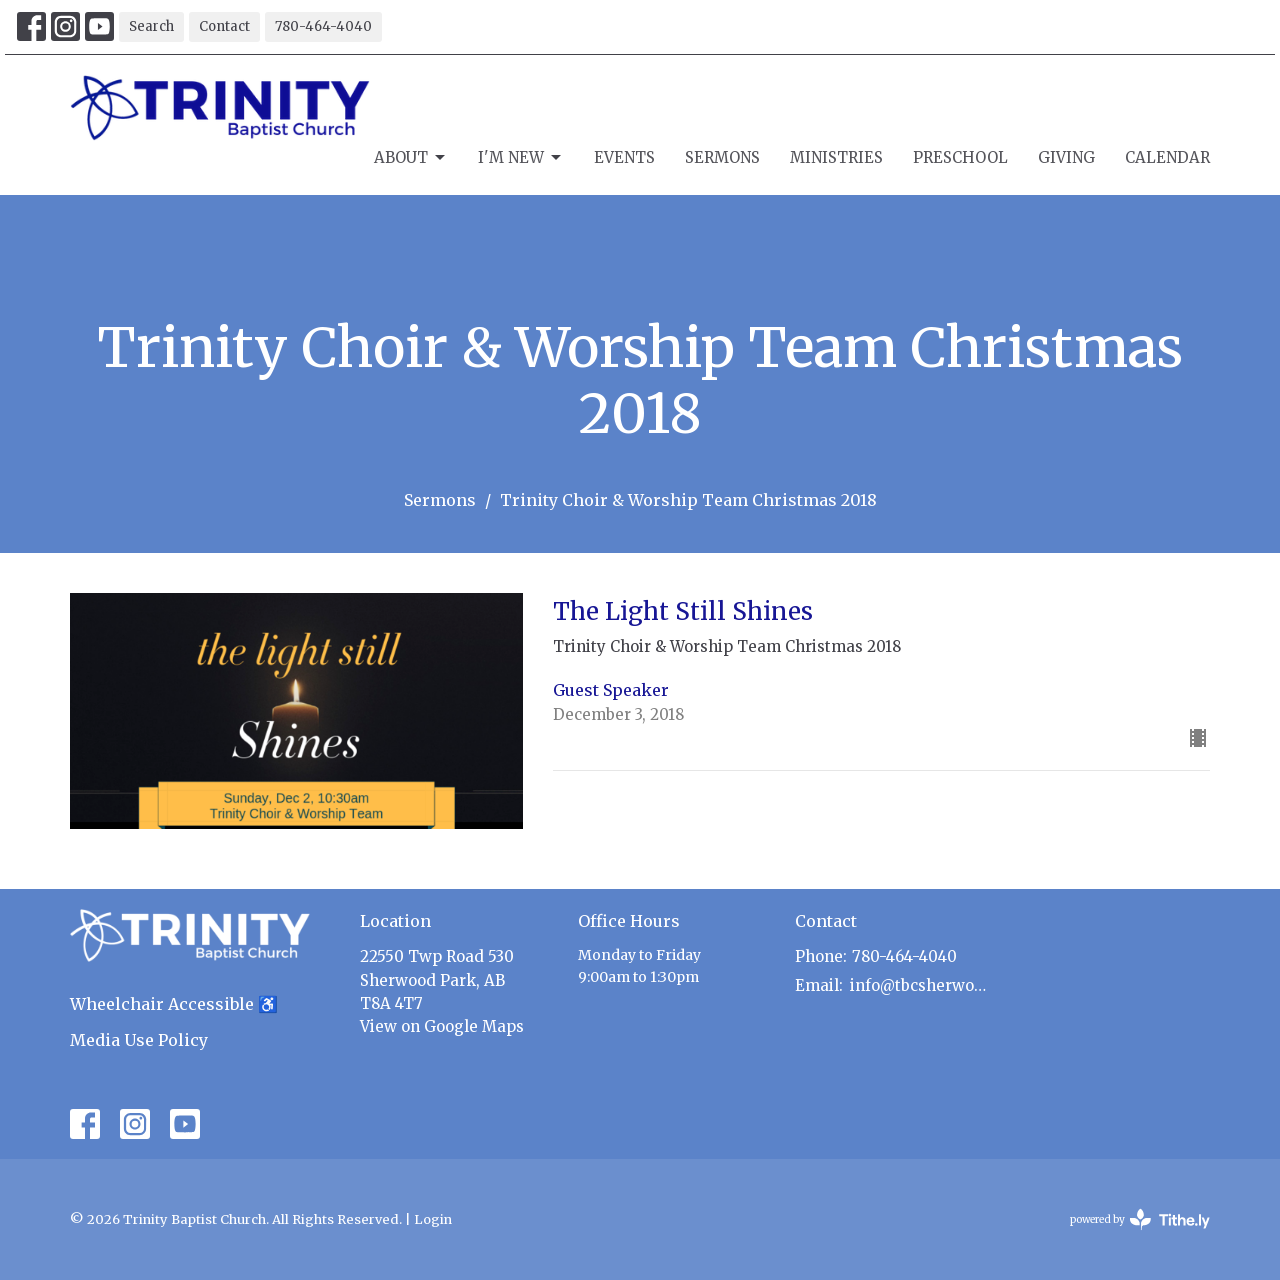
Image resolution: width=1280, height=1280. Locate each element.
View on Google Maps (442, 1026)
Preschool (960, 157)
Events (624, 157)
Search (151, 26)
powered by (1140, 1219)
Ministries (836, 157)
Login (433, 1219)
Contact (224, 26)
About (411, 158)
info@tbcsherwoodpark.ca (921, 985)
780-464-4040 (323, 26)
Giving (1066, 157)
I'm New (521, 158)
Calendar (1167, 157)
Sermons (722, 157)
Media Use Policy (139, 1040)
